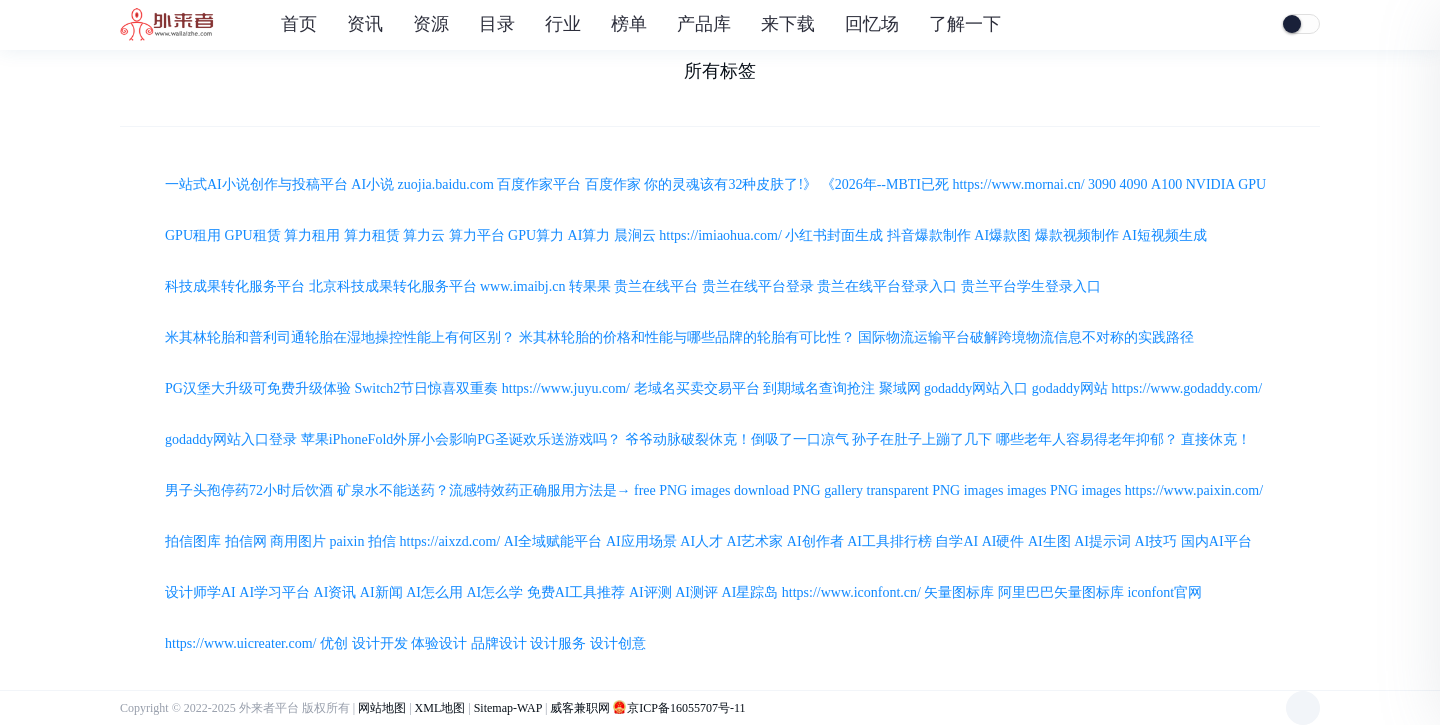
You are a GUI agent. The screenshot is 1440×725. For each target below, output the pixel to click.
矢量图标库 (959, 592)
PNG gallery (828, 490)
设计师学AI (200, 592)
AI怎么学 (494, 592)
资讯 (367, 24)
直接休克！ (1216, 439)
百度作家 (613, 184)
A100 (1166, 184)
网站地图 (382, 708)
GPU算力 (536, 235)
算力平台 (477, 235)
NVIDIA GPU (1226, 184)
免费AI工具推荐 (576, 592)
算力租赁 (372, 235)
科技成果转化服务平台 (235, 286)
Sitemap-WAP (508, 708)
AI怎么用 (434, 592)
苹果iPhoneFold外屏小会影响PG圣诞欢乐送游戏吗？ (461, 439)
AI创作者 (815, 541)
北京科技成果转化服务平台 (393, 286)
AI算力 (589, 235)
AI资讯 (335, 592)
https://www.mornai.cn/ (1018, 184)
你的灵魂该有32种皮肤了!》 (730, 184)
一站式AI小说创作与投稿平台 (256, 184)
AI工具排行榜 (889, 541)
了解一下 (967, 24)
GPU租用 (193, 235)
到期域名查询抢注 (819, 388)
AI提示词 (1102, 541)
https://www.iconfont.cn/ (851, 592)
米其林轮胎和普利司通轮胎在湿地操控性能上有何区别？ (340, 337)
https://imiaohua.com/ (720, 235)
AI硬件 (1003, 541)
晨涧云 (635, 235)
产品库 (706, 24)
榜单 (631, 24)
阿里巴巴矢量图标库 (1061, 592)
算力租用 (312, 235)
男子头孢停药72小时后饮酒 (249, 490)
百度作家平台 (539, 184)
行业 (565, 24)
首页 (299, 24)
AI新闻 (381, 592)
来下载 (790, 24)
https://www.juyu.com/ (566, 388)
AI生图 (1049, 541)
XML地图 (440, 708)
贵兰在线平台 (656, 286)
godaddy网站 (1070, 388)
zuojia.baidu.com (446, 184)
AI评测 (650, 592)
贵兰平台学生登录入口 (1031, 286)
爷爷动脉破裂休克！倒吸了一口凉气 (737, 439)
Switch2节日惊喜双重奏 (426, 388)
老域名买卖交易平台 (697, 388)
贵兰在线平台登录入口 (887, 286)
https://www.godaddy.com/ (1186, 388)
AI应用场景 (641, 541)
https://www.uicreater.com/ (241, 643)
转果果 (590, 286)
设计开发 (380, 643)
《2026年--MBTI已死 (885, 184)
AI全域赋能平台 (553, 541)
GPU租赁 (253, 235)
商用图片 (298, 541)
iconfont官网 (1164, 592)
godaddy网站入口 (976, 388)
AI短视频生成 (1164, 235)
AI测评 (696, 592)
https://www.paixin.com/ (1194, 490)
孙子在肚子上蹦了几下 (922, 439)
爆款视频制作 (1077, 235)
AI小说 (372, 184)
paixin (347, 541)
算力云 (424, 235)
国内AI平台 (1216, 541)
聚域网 (900, 388)
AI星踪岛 (750, 592)
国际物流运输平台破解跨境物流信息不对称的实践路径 (1026, 337)
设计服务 (558, 643)
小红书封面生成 (834, 235)
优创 (334, 643)
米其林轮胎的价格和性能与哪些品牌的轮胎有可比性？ (687, 337)
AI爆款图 (1002, 235)
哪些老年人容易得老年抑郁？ (1087, 439)
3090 (1102, 184)
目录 (499, 24)
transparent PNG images (935, 490)
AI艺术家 (755, 541)
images (1027, 490)
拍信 (382, 541)
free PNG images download (711, 490)
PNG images (1085, 490)
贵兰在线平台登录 (758, 286)
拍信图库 (193, 541)
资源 (433, 24)
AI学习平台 (274, 592)
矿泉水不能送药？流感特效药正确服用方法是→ (484, 490)
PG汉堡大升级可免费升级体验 (258, 388)
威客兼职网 (580, 708)
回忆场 (872, 24)
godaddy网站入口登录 (231, 439)
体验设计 (439, 643)
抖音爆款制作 (929, 235)
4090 (1134, 184)
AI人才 (701, 541)
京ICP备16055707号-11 (686, 708)
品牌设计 (499, 643)
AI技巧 (1156, 541)
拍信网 (246, 541)
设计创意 (618, 643)
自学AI (956, 541)
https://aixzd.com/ (450, 541)
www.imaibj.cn (522, 286)
